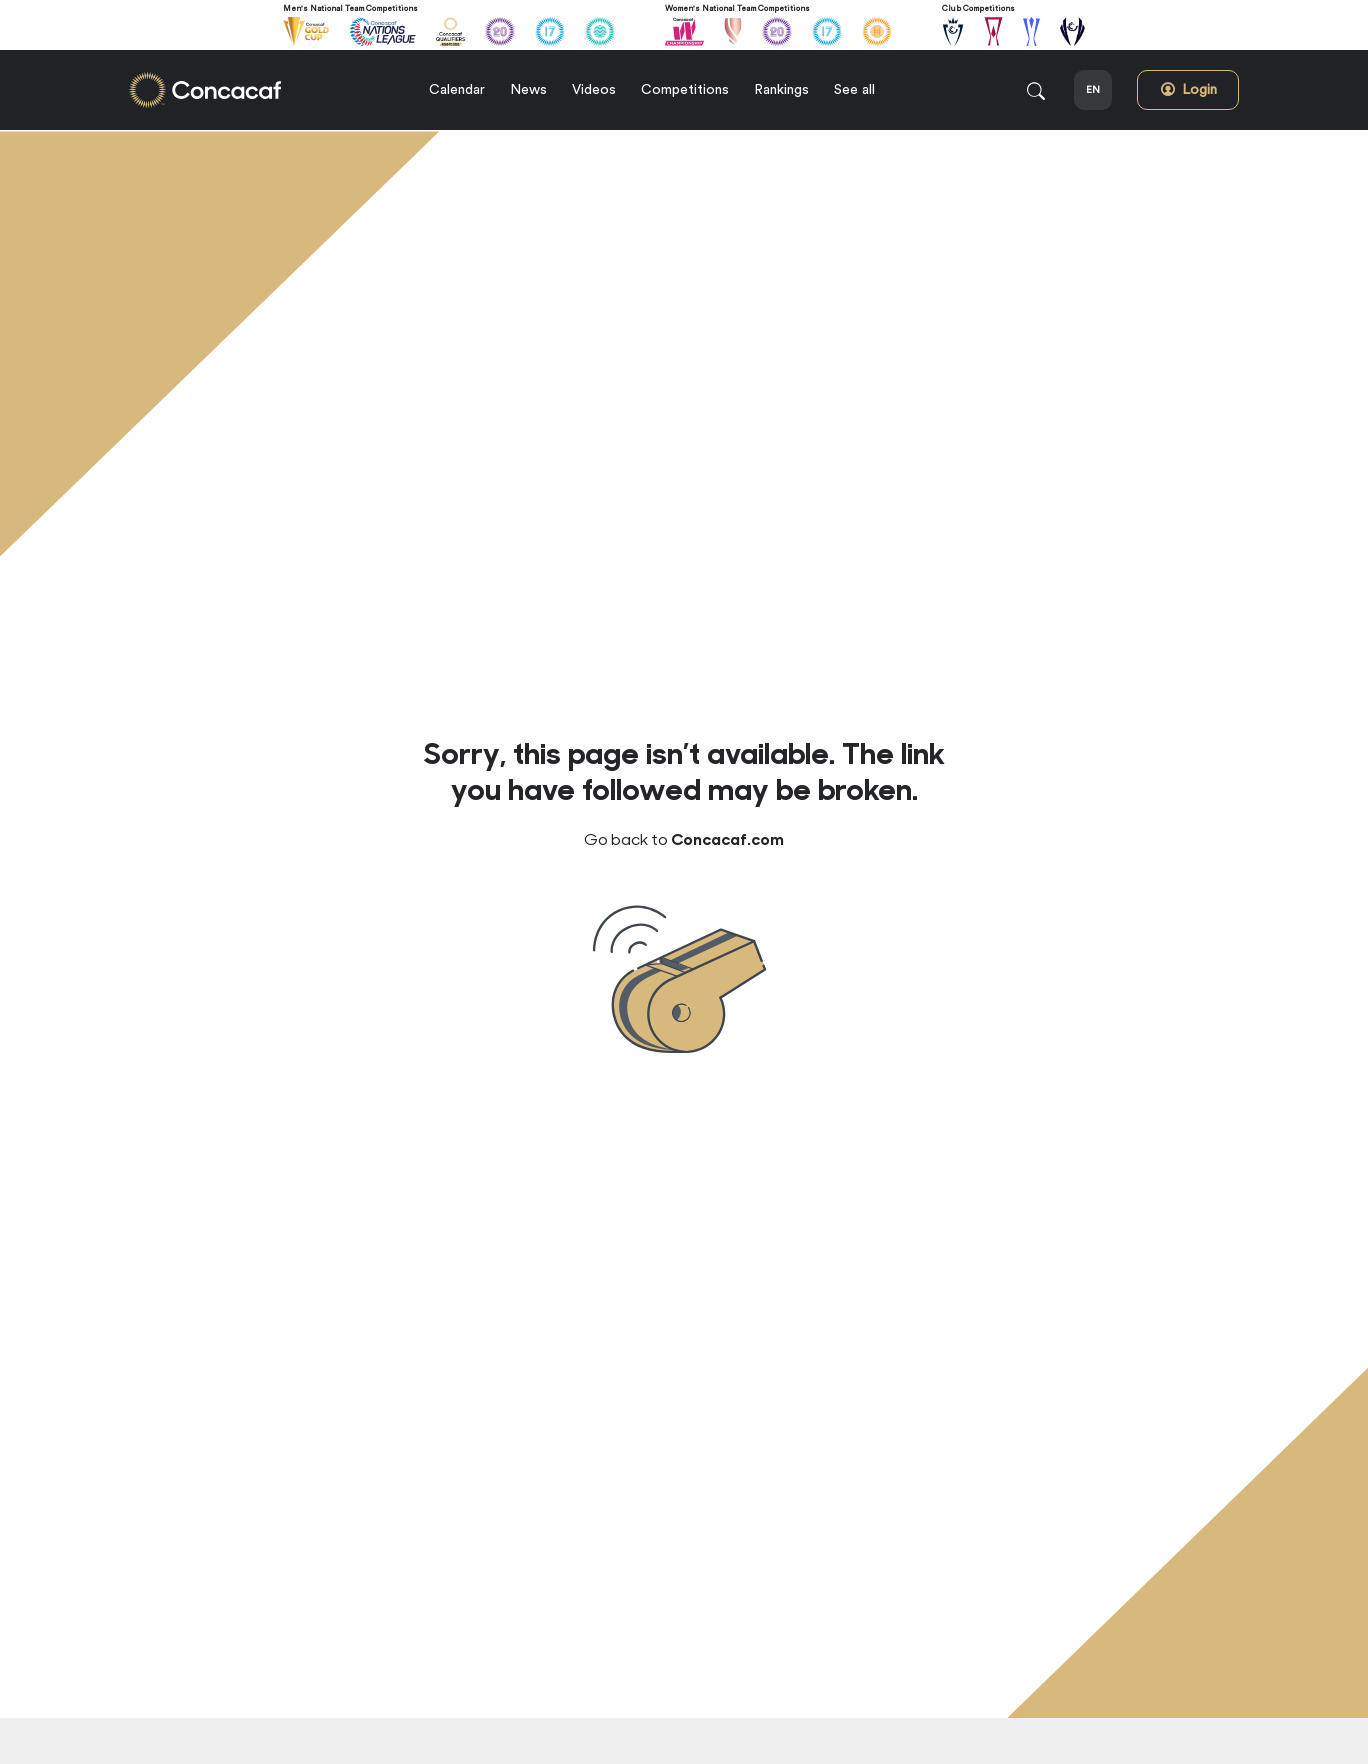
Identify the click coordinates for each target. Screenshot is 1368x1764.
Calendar (457, 90)
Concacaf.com (727, 838)
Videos (594, 90)
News (528, 90)
